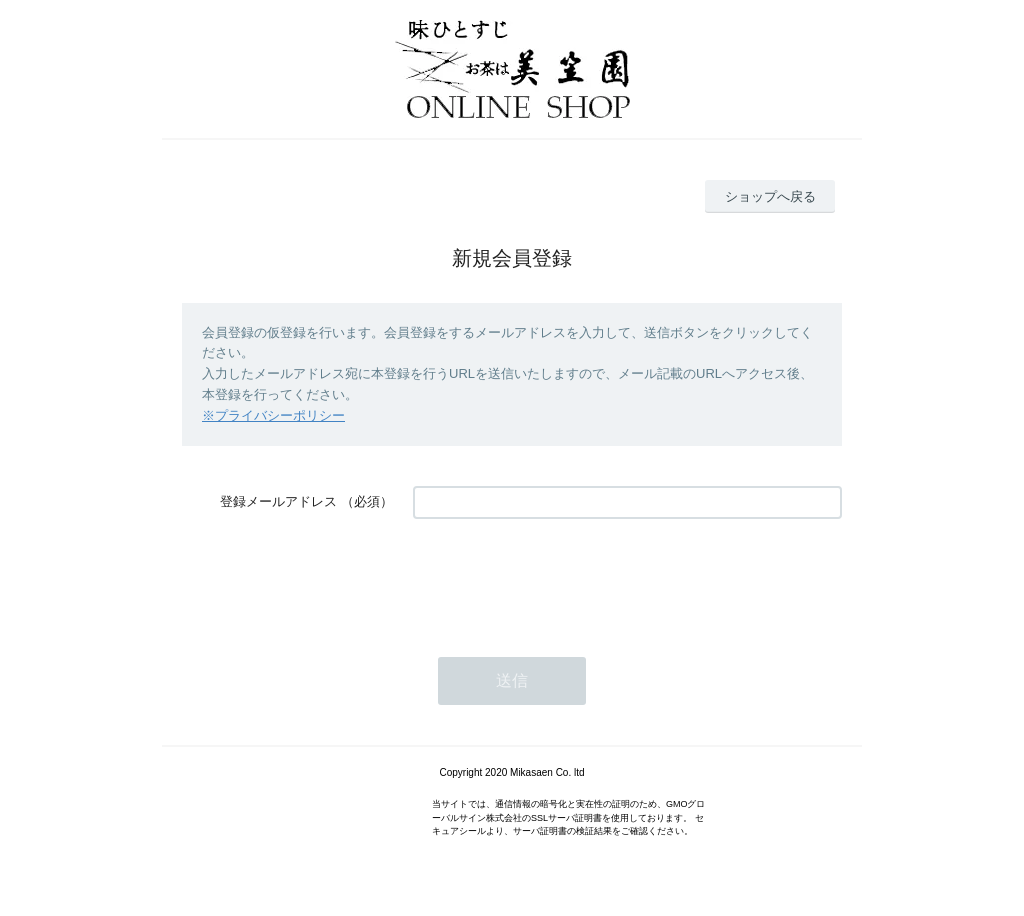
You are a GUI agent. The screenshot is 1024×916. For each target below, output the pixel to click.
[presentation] (565, 578)
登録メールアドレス (278, 501)
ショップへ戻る (770, 196)
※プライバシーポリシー (273, 415)
